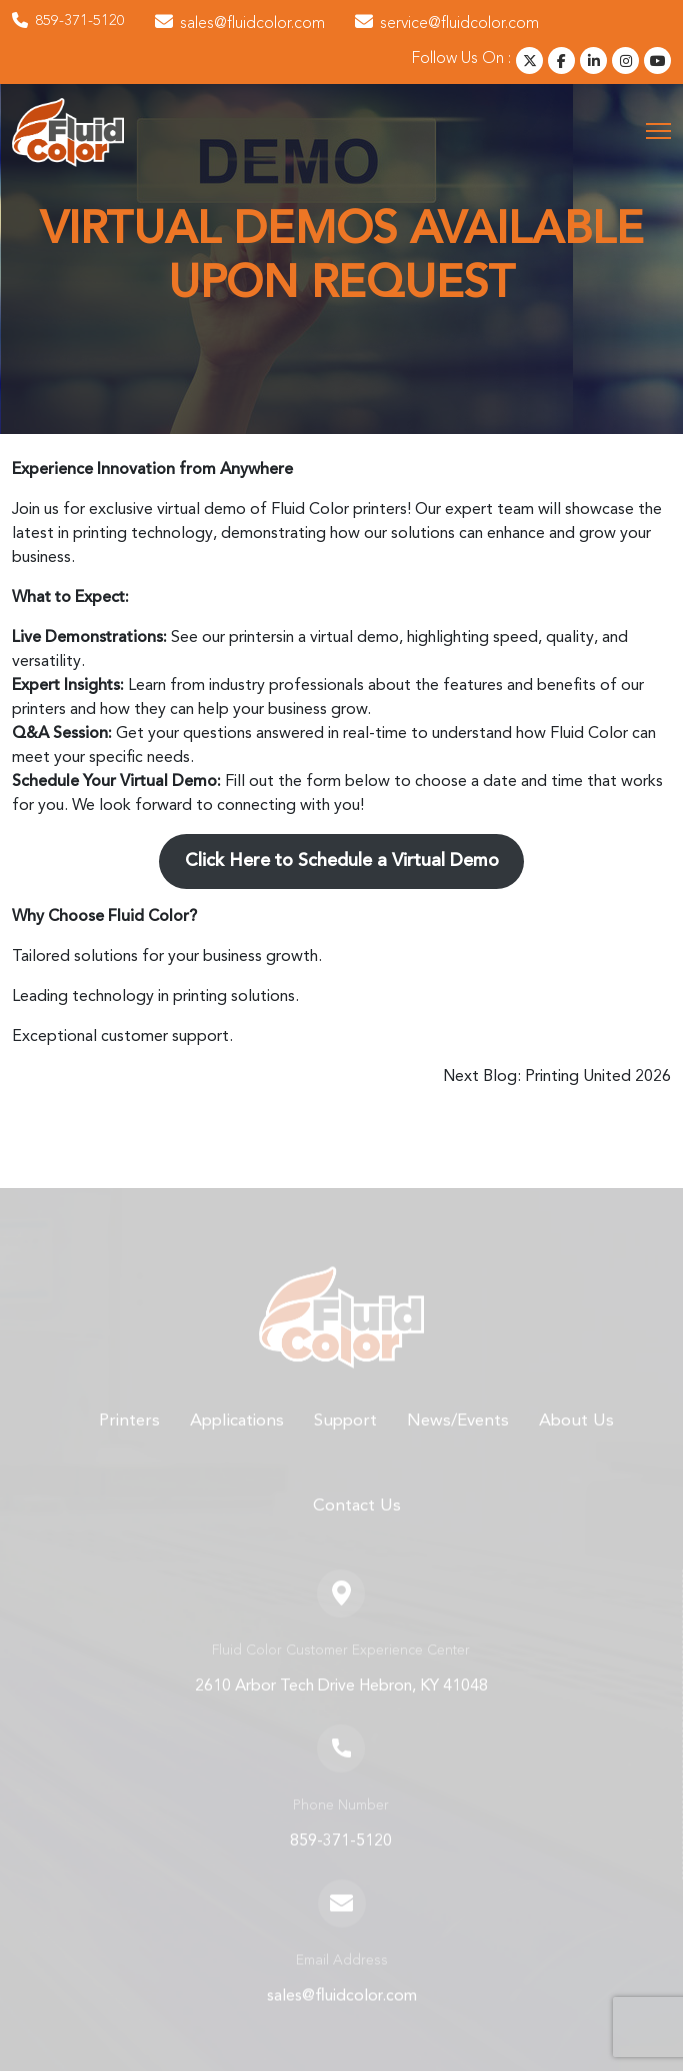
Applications (237, 1440)
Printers (129, 1440)
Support (345, 1440)
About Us (576, 1440)
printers (256, 638)
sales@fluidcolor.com (240, 23)
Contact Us (357, 1526)
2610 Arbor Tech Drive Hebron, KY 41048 (341, 1706)
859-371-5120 (68, 22)
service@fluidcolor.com (447, 23)
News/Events (458, 1440)
